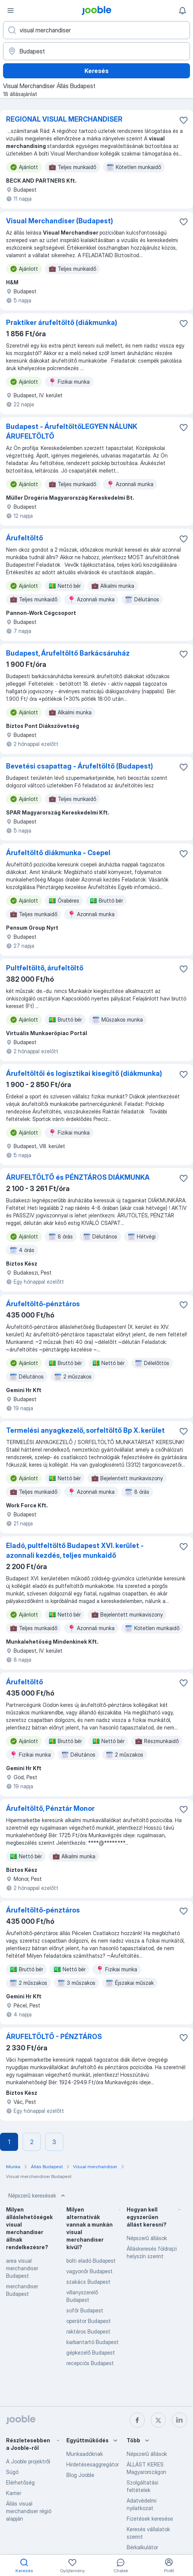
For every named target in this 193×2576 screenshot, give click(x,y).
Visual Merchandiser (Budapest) (59, 221)
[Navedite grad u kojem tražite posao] (96, 51)
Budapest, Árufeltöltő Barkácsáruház (68, 653)
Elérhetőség (20, 2482)
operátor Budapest (88, 2321)
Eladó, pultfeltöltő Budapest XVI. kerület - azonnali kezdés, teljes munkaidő (75, 1550)
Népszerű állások (147, 2238)
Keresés (96, 71)
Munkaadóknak (84, 2454)
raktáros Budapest (88, 2331)
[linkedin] (179, 2420)
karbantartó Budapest (92, 2342)
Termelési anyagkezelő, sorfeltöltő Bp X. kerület (85, 1430)
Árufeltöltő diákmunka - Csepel (58, 853)
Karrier (13, 2493)
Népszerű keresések (37, 2195)
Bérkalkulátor (142, 2547)
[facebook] (137, 2420)
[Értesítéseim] (182, 10)
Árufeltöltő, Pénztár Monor (50, 1808)
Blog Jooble (80, 2475)
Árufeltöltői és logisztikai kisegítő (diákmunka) (84, 1073)
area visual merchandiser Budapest (22, 2268)
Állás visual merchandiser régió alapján (28, 2511)
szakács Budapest (88, 2282)
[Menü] (10, 10)
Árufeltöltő (24, 538)
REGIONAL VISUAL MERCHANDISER (64, 119)
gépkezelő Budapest (90, 2352)
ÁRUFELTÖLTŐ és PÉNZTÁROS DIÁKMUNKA (78, 1177)
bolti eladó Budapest (91, 2260)
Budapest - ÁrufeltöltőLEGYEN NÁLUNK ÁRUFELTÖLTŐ (71, 431)
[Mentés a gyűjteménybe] (183, 120)
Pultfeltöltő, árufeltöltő (44, 968)
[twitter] (158, 2420)
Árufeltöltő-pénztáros (43, 1304)
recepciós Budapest (90, 2363)
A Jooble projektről (28, 2461)
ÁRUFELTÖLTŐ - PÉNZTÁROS (54, 2037)
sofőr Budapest (84, 2310)
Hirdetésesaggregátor (92, 2464)
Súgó (12, 2472)
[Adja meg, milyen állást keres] (96, 30)
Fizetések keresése (150, 2518)
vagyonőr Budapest (89, 2271)
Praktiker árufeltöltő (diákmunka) (61, 322)
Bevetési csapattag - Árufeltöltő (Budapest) (79, 766)
